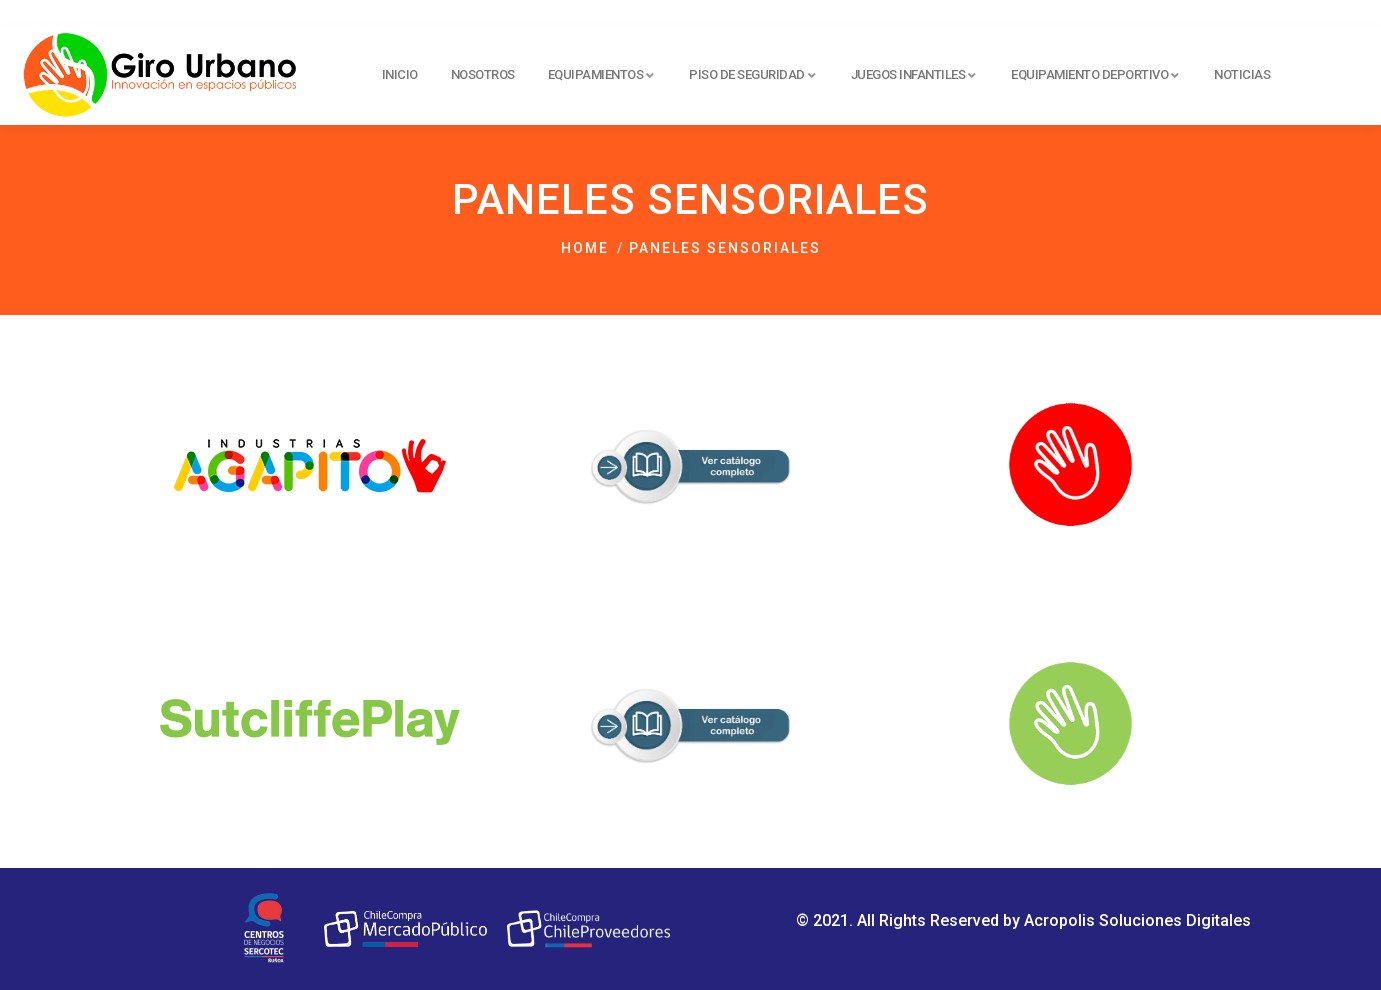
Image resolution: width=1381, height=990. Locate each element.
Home (585, 248)
